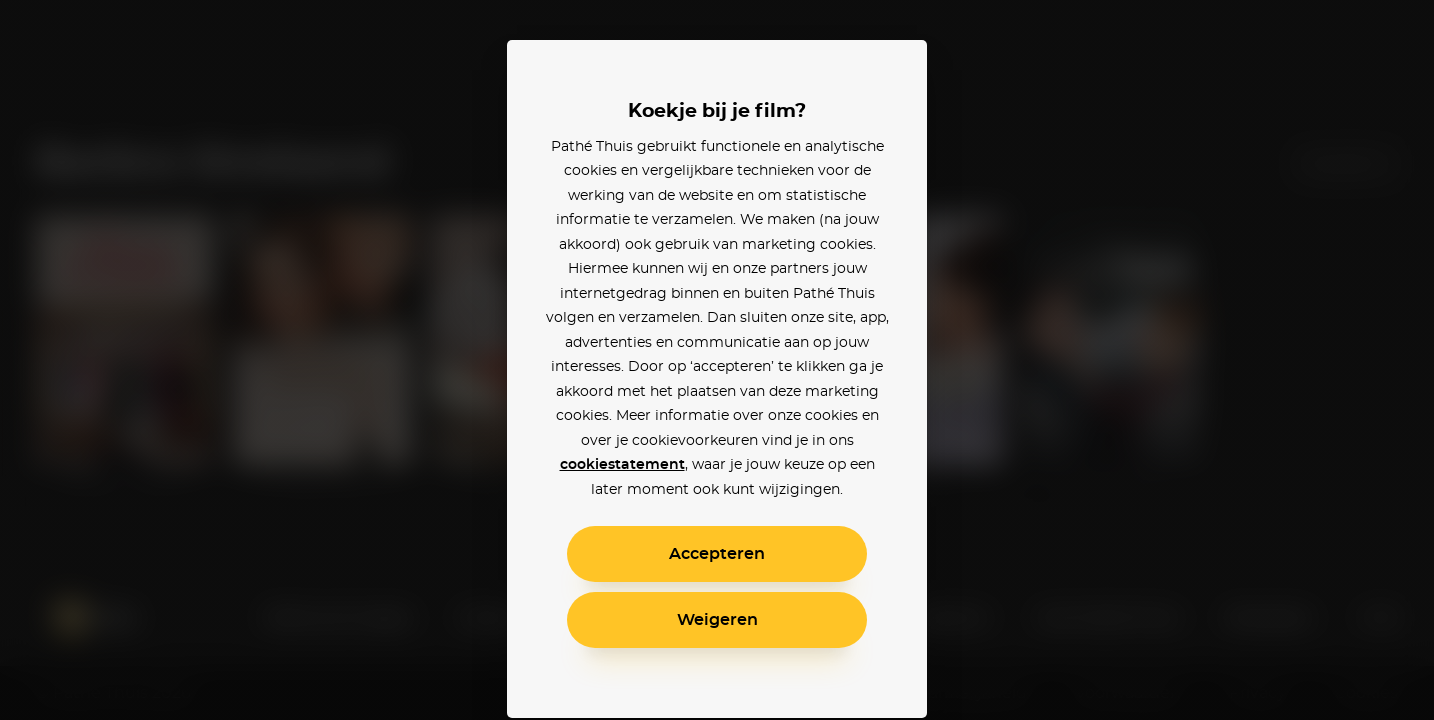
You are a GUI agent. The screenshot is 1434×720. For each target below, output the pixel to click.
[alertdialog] (717, 360)
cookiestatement (622, 465)
